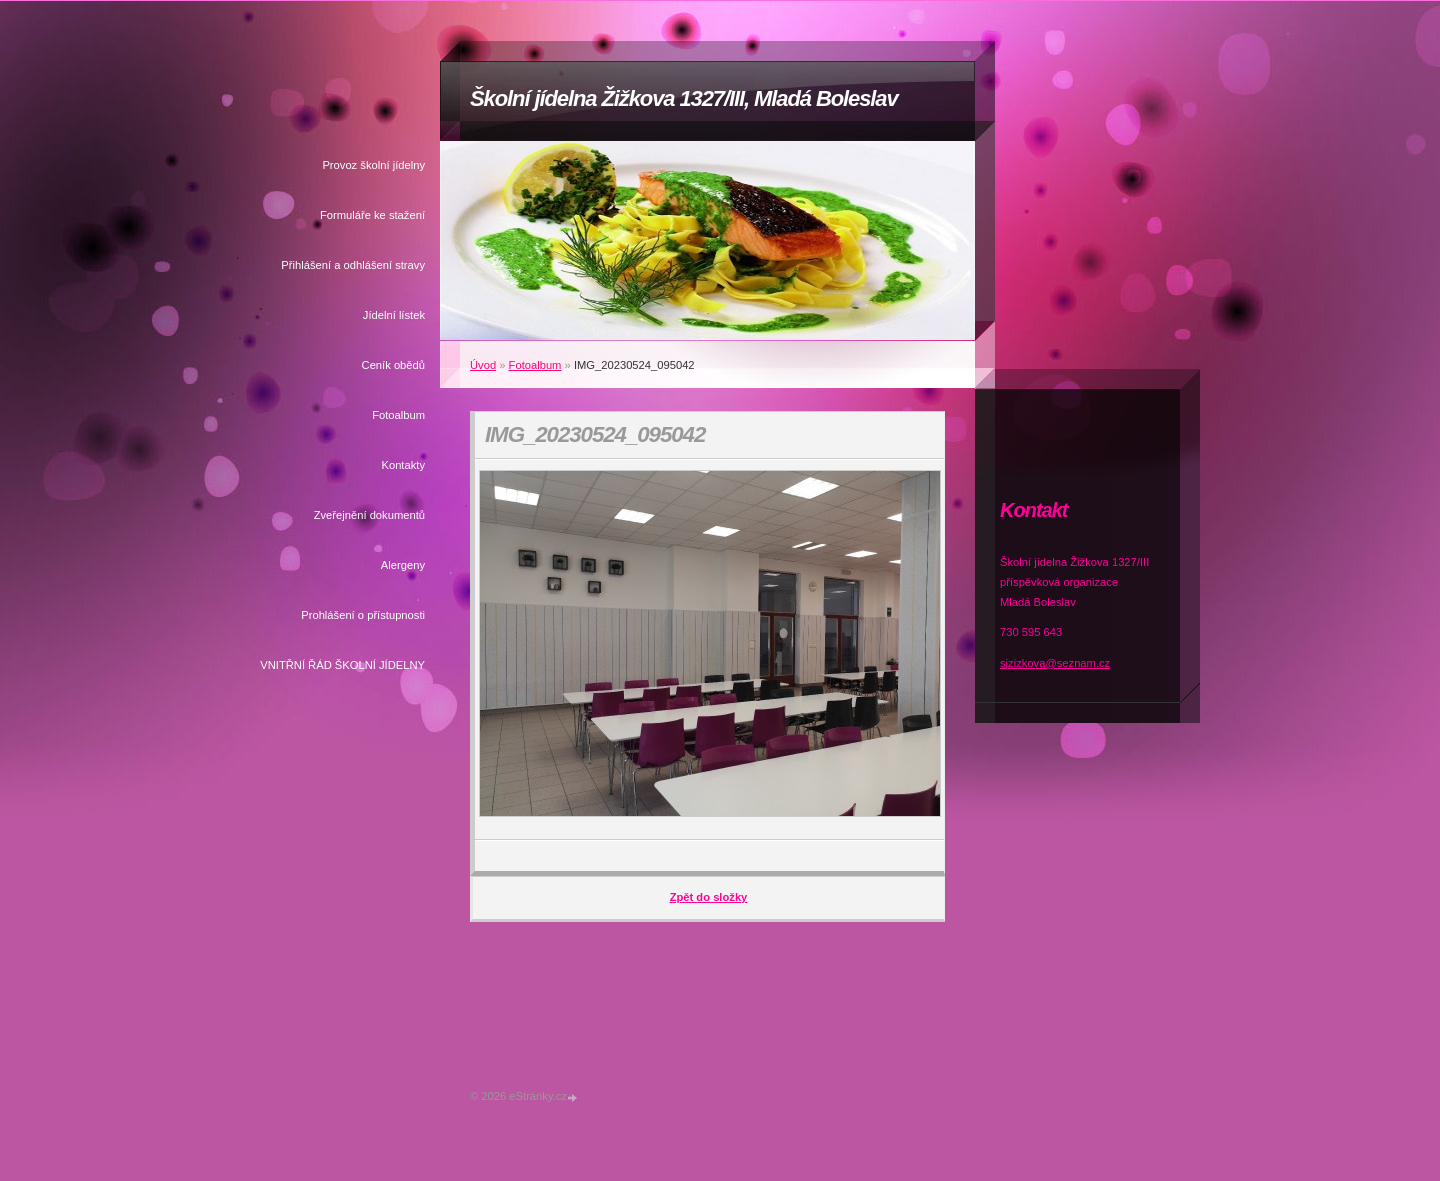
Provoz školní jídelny (373, 165)
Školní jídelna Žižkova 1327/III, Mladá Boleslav (684, 98)
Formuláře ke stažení (372, 215)
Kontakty (403, 465)
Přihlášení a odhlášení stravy (353, 265)
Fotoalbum (398, 415)
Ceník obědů (393, 365)
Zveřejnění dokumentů (369, 515)
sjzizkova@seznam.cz (1055, 663)
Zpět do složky (709, 897)
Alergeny (403, 565)
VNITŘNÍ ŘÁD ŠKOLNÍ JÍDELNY (342, 665)
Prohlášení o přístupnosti (363, 615)
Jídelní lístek (394, 315)
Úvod (483, 365)
